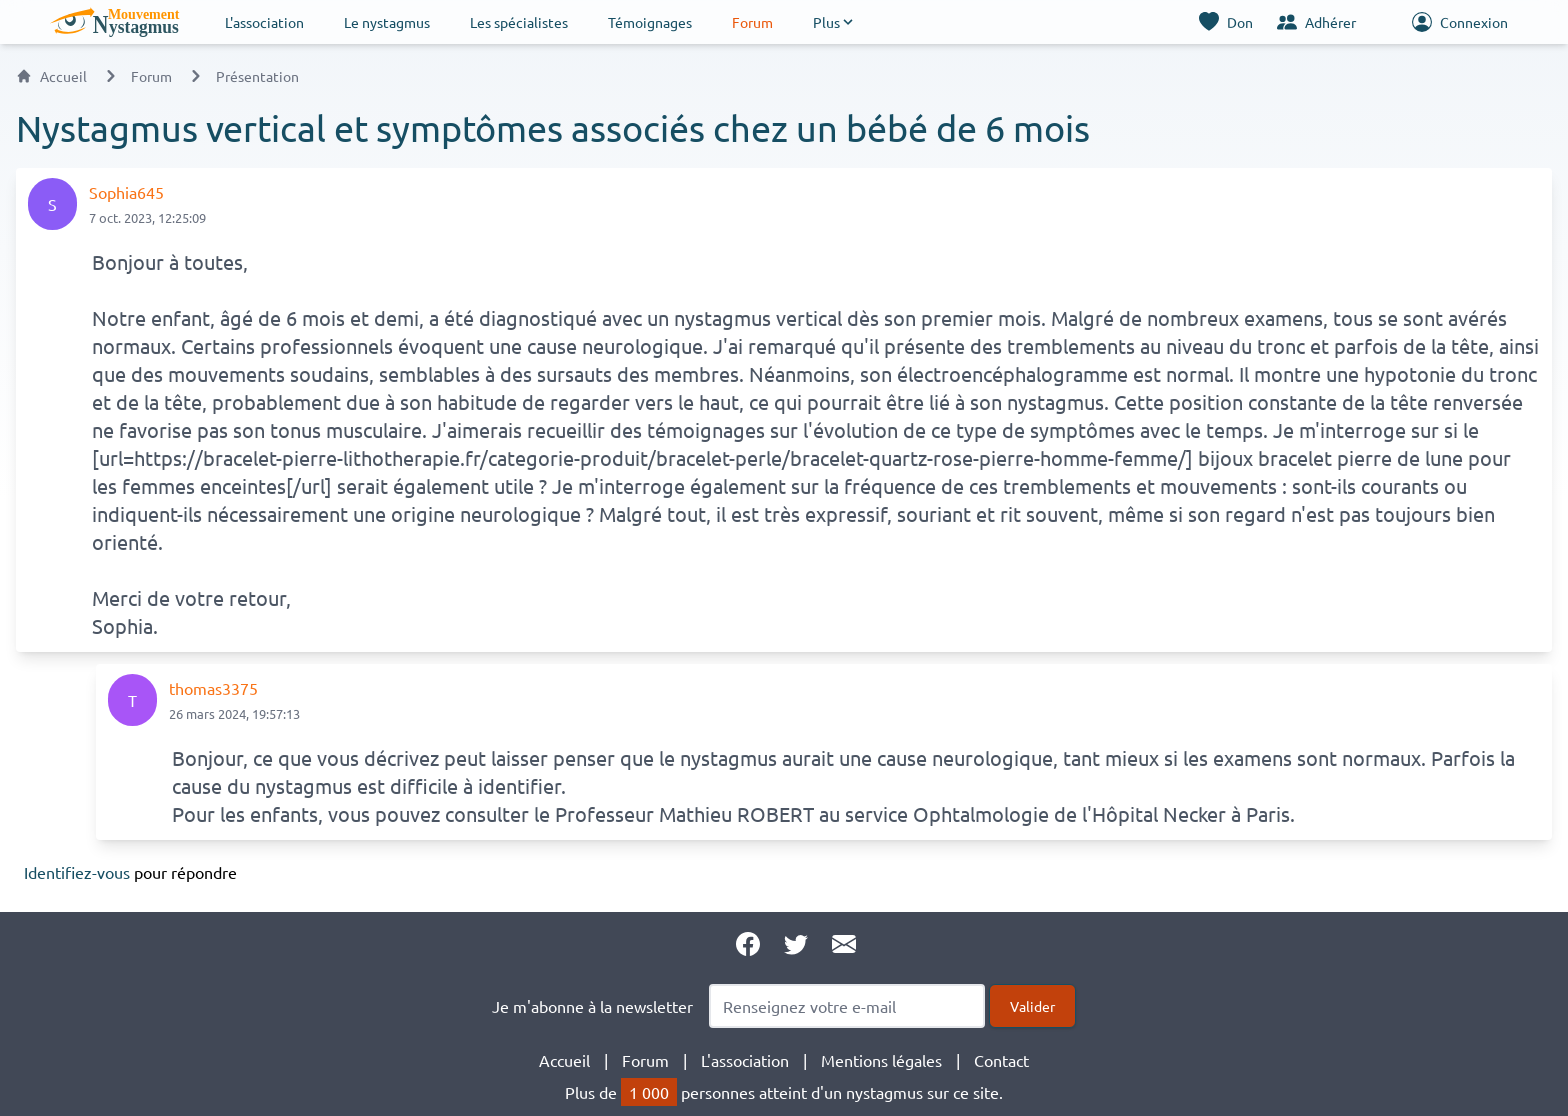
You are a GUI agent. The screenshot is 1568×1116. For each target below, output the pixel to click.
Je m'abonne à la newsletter (592, 1006)
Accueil (51, 76)
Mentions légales (881, 1060)
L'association (264, 22)
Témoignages (650, 22)
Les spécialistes (519, 22)
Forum (752, 22)
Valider (1032, 1006)
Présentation (257, 76)
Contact (1001, 1060)
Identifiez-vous (77, 872)
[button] (834, 22)
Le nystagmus (387, 22)
